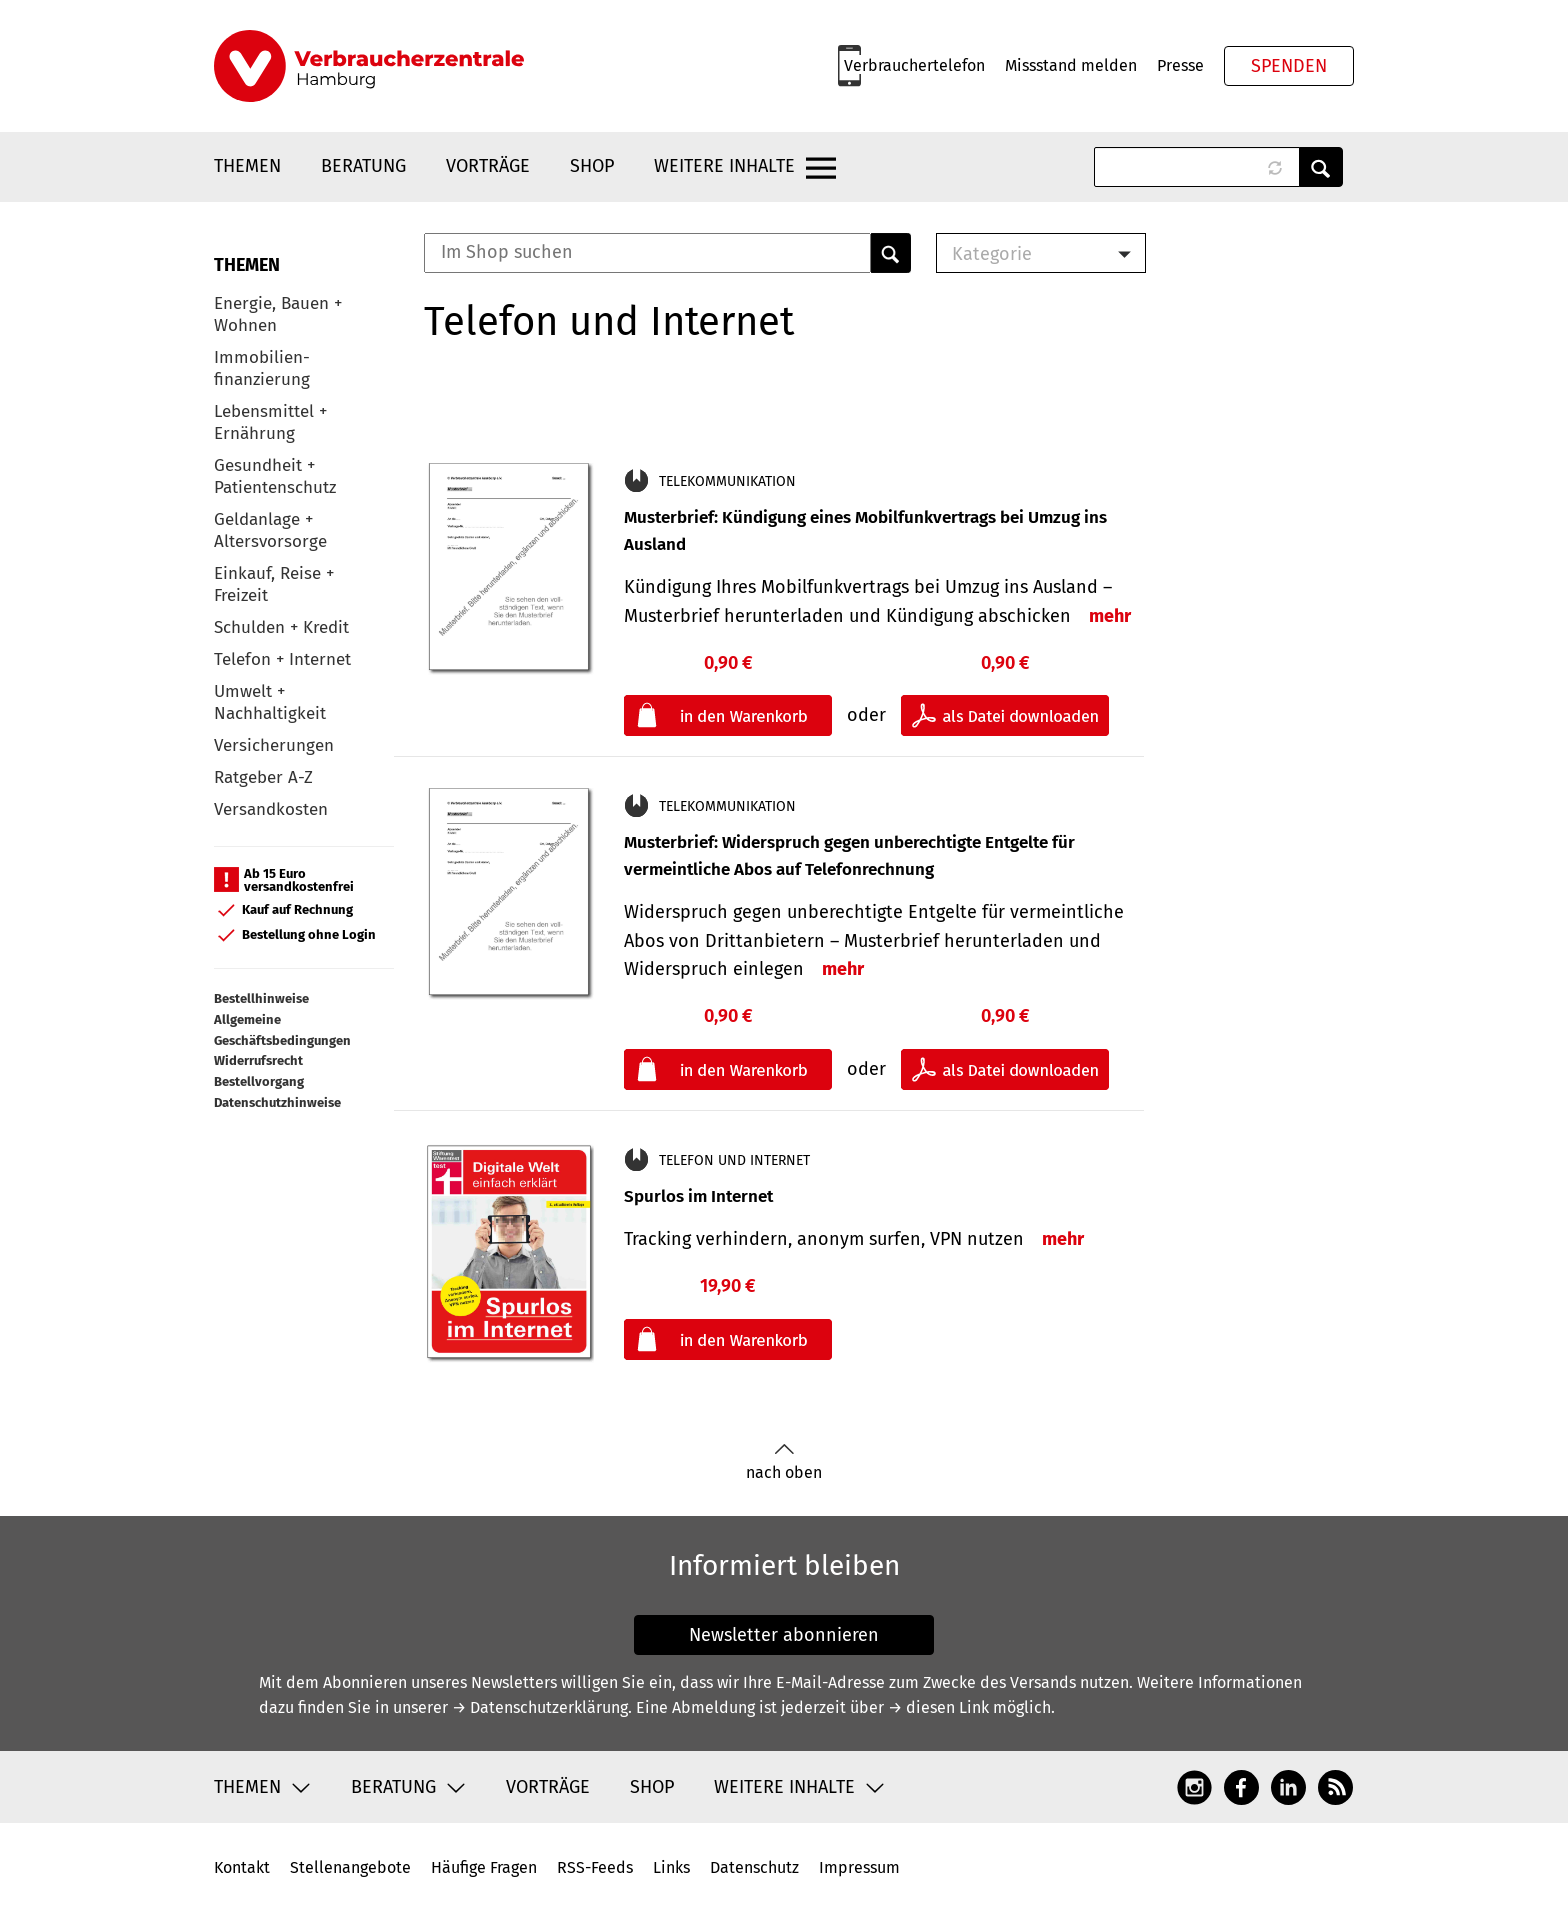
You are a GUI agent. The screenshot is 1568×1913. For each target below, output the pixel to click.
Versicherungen (274, 745)
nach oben (784, 1462)
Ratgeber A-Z (263, 777)
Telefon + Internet (282, 659)
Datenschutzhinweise (277, 1102)
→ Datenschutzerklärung (540, 1707)
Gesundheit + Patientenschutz (275, 476)
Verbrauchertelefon (914, 65)
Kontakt (242, 1867)
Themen (247, 166)
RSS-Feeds (595, 1867)
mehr (1110, 616)
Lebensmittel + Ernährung (270, 422)
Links (671, 1867)
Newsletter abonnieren (784, 1635)
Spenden (1289, 66)
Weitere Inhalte (724, 166)
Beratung (363, 166)
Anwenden (1321, 167)
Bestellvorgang (259, 1081)
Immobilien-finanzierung (262, 368)
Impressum (859, 1867)
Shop (592, 166)
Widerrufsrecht (258, 1060)
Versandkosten (271, 809)
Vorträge (488, 166)
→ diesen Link (938, 1707)
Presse (1180, 65)
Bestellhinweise (261, 998)
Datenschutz (754, 1867)
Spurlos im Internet (698, 1196)
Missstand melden (1071, 65)
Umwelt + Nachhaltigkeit (270, 702)
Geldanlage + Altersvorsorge (270, 530)
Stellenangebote (350, 1867)
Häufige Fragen (484, 1867)
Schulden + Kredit (281, 627)
